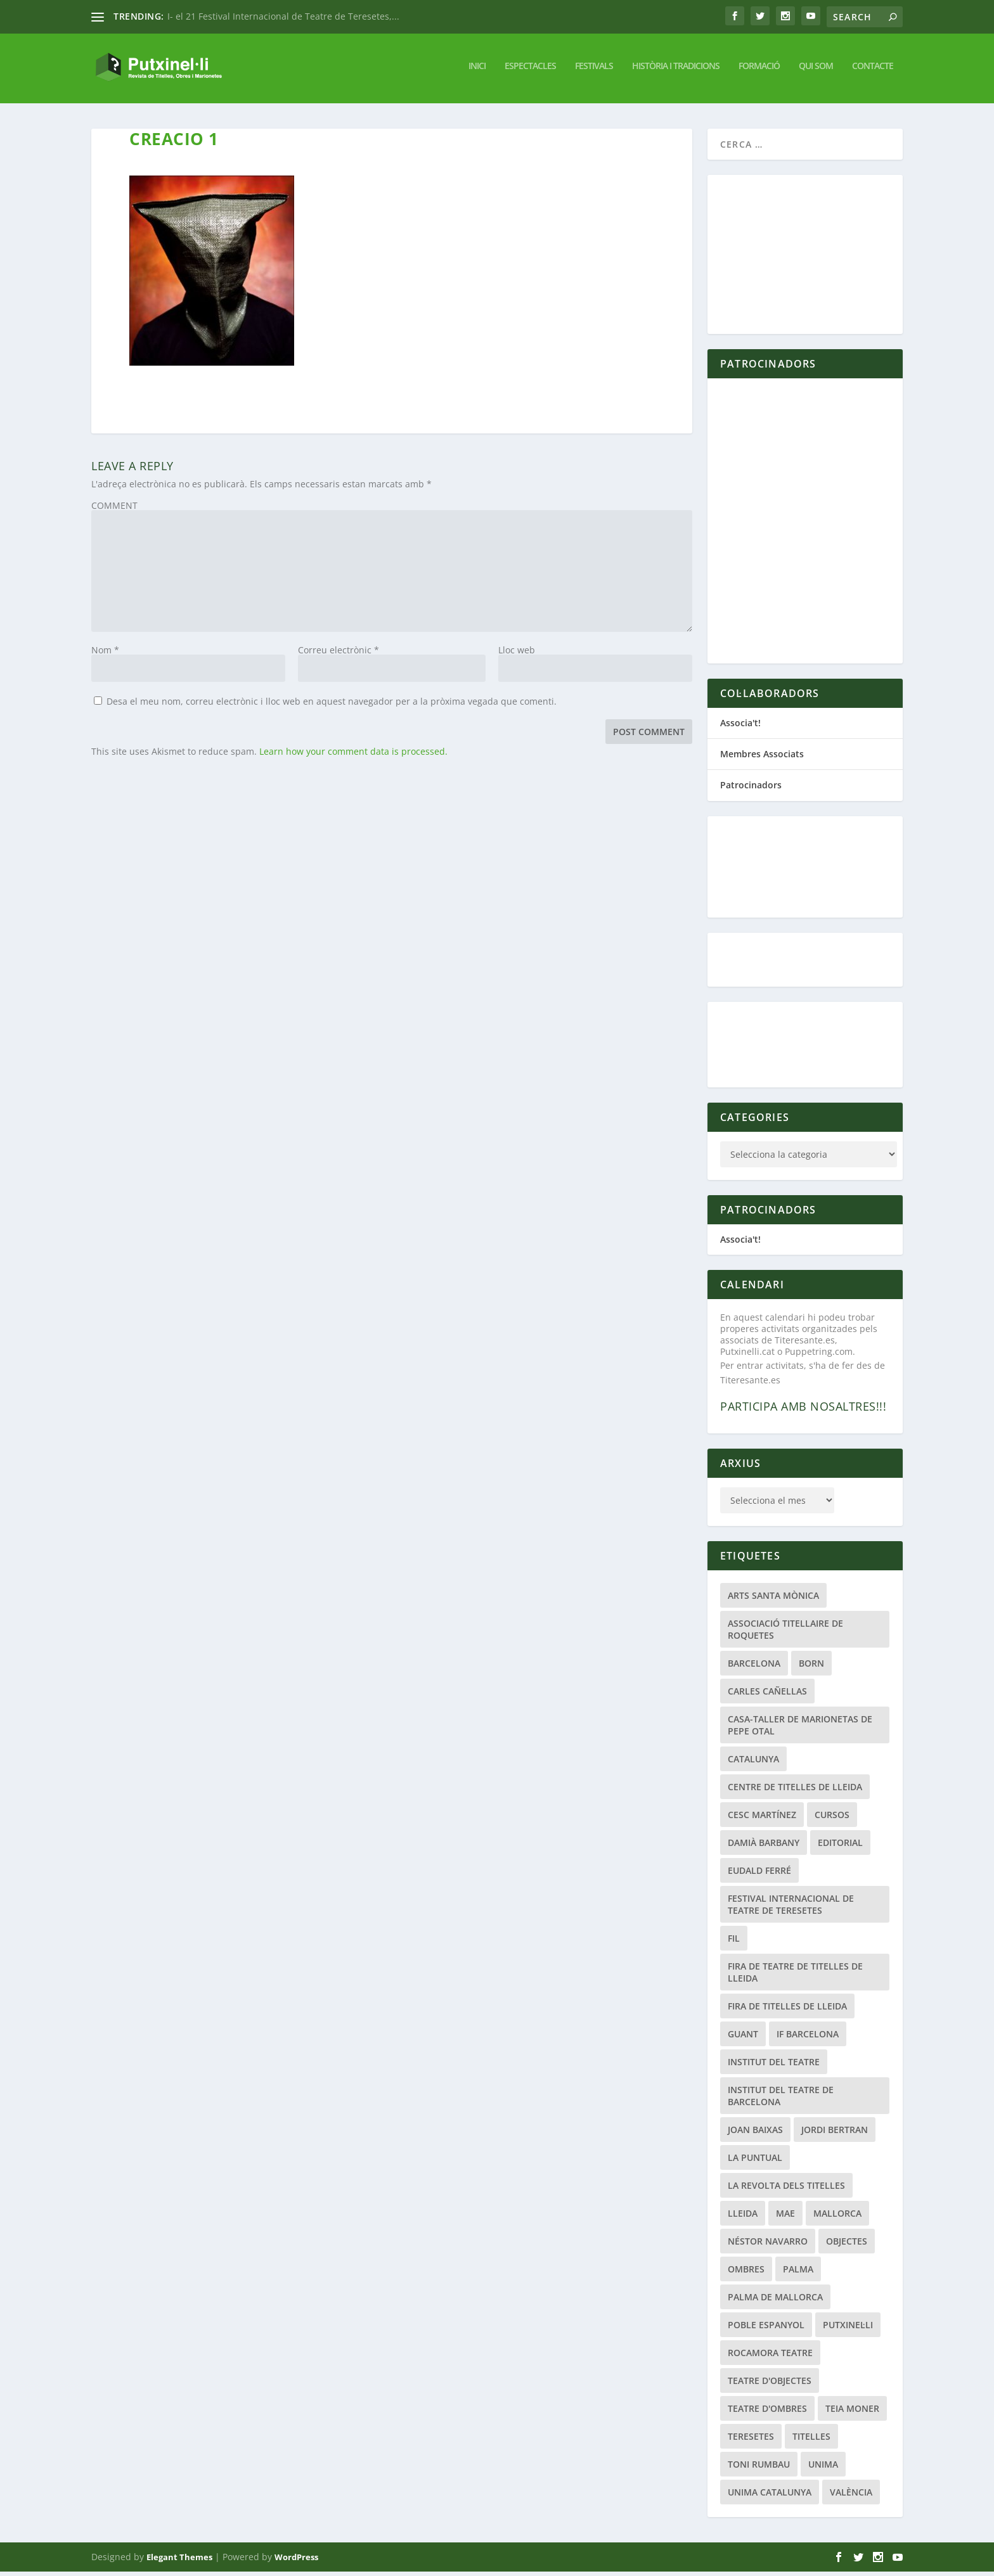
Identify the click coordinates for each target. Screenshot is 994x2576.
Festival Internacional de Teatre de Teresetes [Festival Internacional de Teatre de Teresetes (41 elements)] (791, 1909)
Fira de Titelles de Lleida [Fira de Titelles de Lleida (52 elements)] (787, 2010)
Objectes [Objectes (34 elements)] (846, 2246)
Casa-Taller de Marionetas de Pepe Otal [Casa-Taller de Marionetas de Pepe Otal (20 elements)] (800, 1729)
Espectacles (530, 70)
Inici (477, 70)
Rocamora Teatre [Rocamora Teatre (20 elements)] (770, 2357)
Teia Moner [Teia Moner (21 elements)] (852, 2413)
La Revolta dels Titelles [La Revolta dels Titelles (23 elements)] (786, 2190)
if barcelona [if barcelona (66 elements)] (808, 2038)
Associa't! (740, 727)
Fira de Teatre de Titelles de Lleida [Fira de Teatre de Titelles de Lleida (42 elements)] (795, 1976)
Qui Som (816, 70)
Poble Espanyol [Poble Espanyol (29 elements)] (766, 2329)
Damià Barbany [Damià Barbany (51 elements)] (763, 1847)
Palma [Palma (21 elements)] (798, 2273)
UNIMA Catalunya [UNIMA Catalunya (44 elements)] (769, 2496)
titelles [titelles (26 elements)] (811, 2441)
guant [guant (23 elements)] (743, 2038)
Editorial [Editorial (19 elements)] (840, 1847)
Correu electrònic (338, 654)
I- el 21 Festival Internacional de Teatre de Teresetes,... (283, 16)
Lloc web (516, 654)
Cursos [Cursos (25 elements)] (832, 1819)
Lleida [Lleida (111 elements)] (743, 2218)
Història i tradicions (676, 70)
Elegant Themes (179, 2561)
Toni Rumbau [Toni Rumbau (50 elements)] (759, 2469)
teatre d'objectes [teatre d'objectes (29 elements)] (769, 2385)
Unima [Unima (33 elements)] (823, 2469)
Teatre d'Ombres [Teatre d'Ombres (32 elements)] (767, 2413)
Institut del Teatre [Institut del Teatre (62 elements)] (774, 2066)
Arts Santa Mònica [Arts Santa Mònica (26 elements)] (773, 1600)
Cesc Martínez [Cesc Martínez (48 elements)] (762, 1819)
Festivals (594, 70)
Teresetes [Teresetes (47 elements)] (751, 2441)
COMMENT (114, 510)
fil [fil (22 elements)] (734, 1943)
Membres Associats (762, 758)
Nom (105, 654)
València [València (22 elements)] (851, 2496)
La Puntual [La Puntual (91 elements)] (755, 2162)
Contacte (872, 70)
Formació (759, 70)
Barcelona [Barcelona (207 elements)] (754, 1668)
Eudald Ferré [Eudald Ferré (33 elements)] (759, 1875)
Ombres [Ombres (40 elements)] (746, 2273)
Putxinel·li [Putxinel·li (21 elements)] (848, 2329)
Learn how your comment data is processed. (353, 756)
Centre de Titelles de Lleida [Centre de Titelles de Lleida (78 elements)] (795, 1791)
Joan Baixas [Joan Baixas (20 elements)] (755, 2134)
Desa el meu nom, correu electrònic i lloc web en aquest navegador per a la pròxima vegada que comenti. (331, 706)
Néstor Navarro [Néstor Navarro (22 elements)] (768, 2246)
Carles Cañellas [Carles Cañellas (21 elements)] (767, 1695)
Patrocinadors (751, 789)
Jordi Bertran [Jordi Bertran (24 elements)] (834, 2134)
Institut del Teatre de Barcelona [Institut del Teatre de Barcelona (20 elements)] (781, 2100)
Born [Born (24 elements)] (811, 1668)
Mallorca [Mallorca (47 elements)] (837, 2218)
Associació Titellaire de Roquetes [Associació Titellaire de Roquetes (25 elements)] (785, 1634)
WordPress (296, 2561)
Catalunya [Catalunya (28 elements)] (753, 1763)
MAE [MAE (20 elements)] (785, 2218)
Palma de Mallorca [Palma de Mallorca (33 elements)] (775, 2301)
